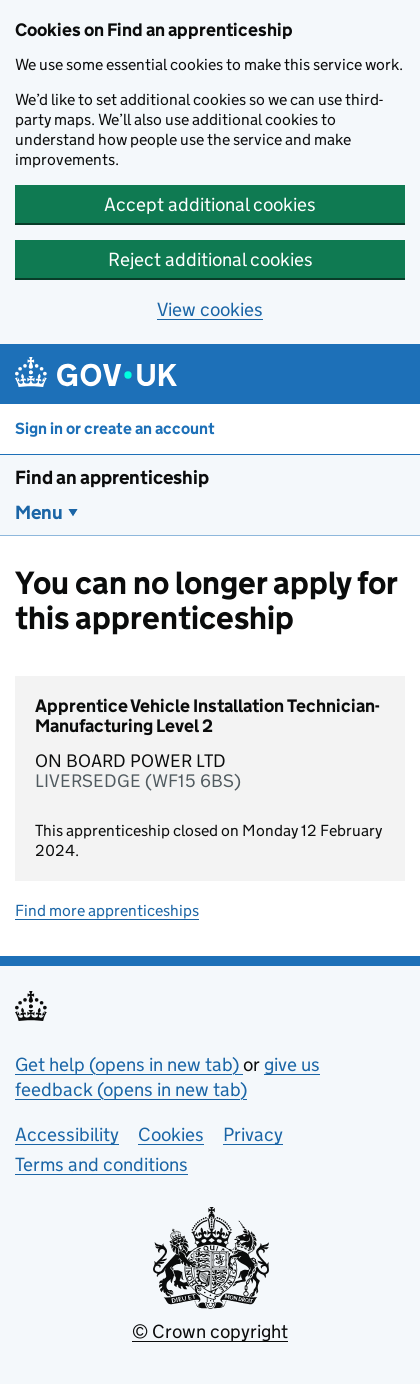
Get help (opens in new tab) (129, 1064)
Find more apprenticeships (107, 910)
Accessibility (67, 1134)
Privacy (253, 1134)
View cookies (210, 309)
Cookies (171, 1134)
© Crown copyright (210, 1331)
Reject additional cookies (210, 259)
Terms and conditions (101, 1164)
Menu (39, 512)
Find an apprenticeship (112, 477)
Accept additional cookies (210, 204)
